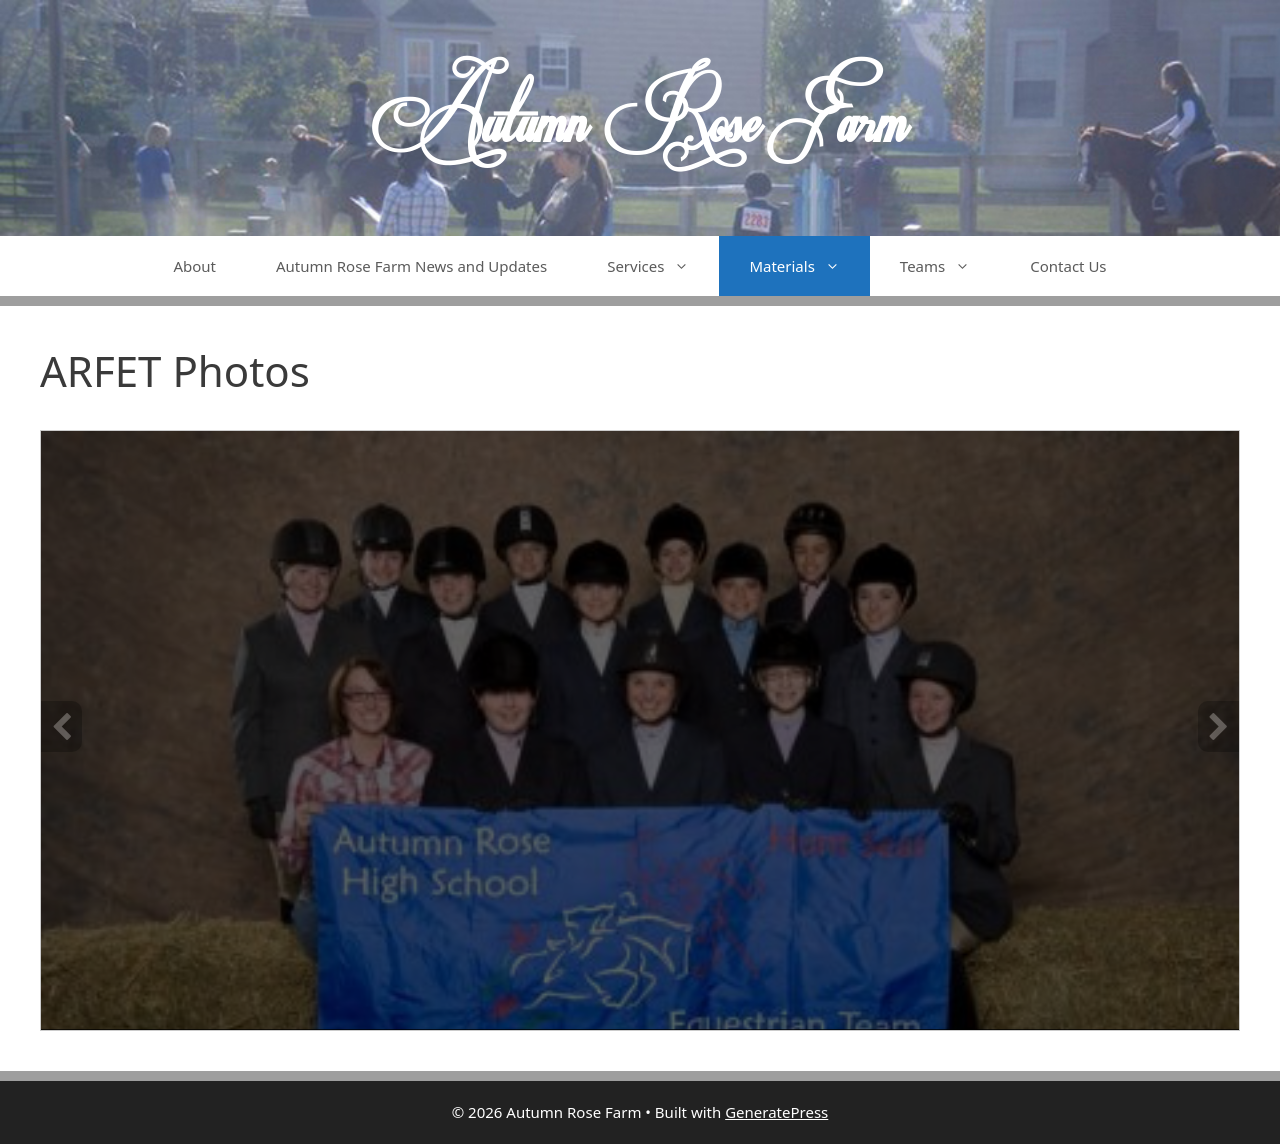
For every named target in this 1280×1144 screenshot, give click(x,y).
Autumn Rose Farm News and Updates (411, 266)
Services (663, 266)
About (194, 266)
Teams (950, 266)
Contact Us (1068, 266)
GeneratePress (776, 1112)
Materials (809, 266)
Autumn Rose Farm (640, 118)
